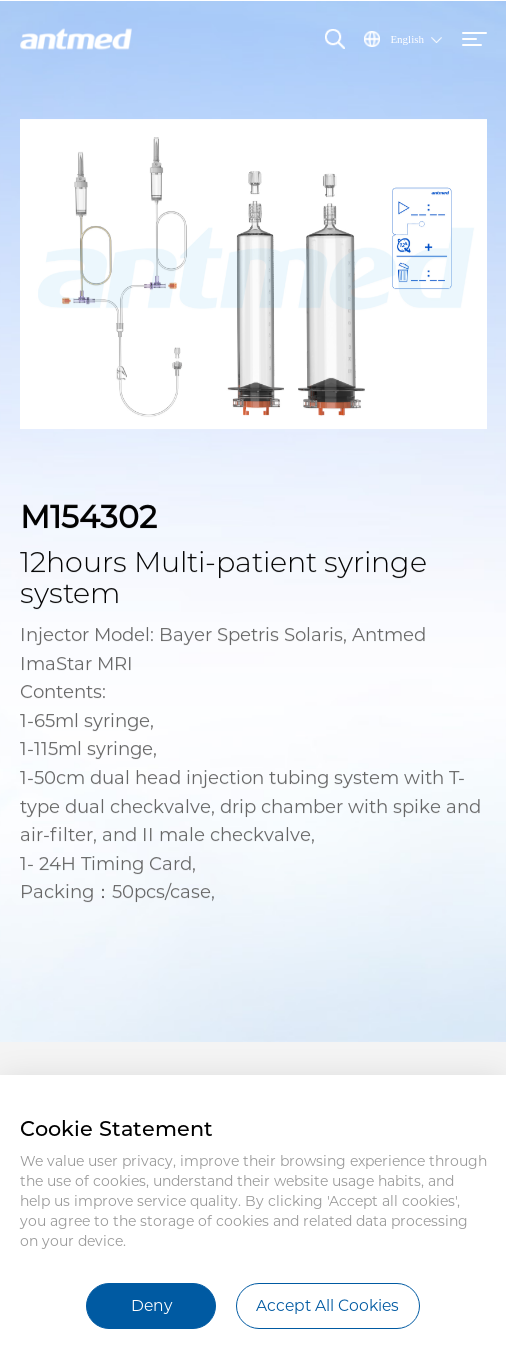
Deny (151, 1305)
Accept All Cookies (327, 1305)
